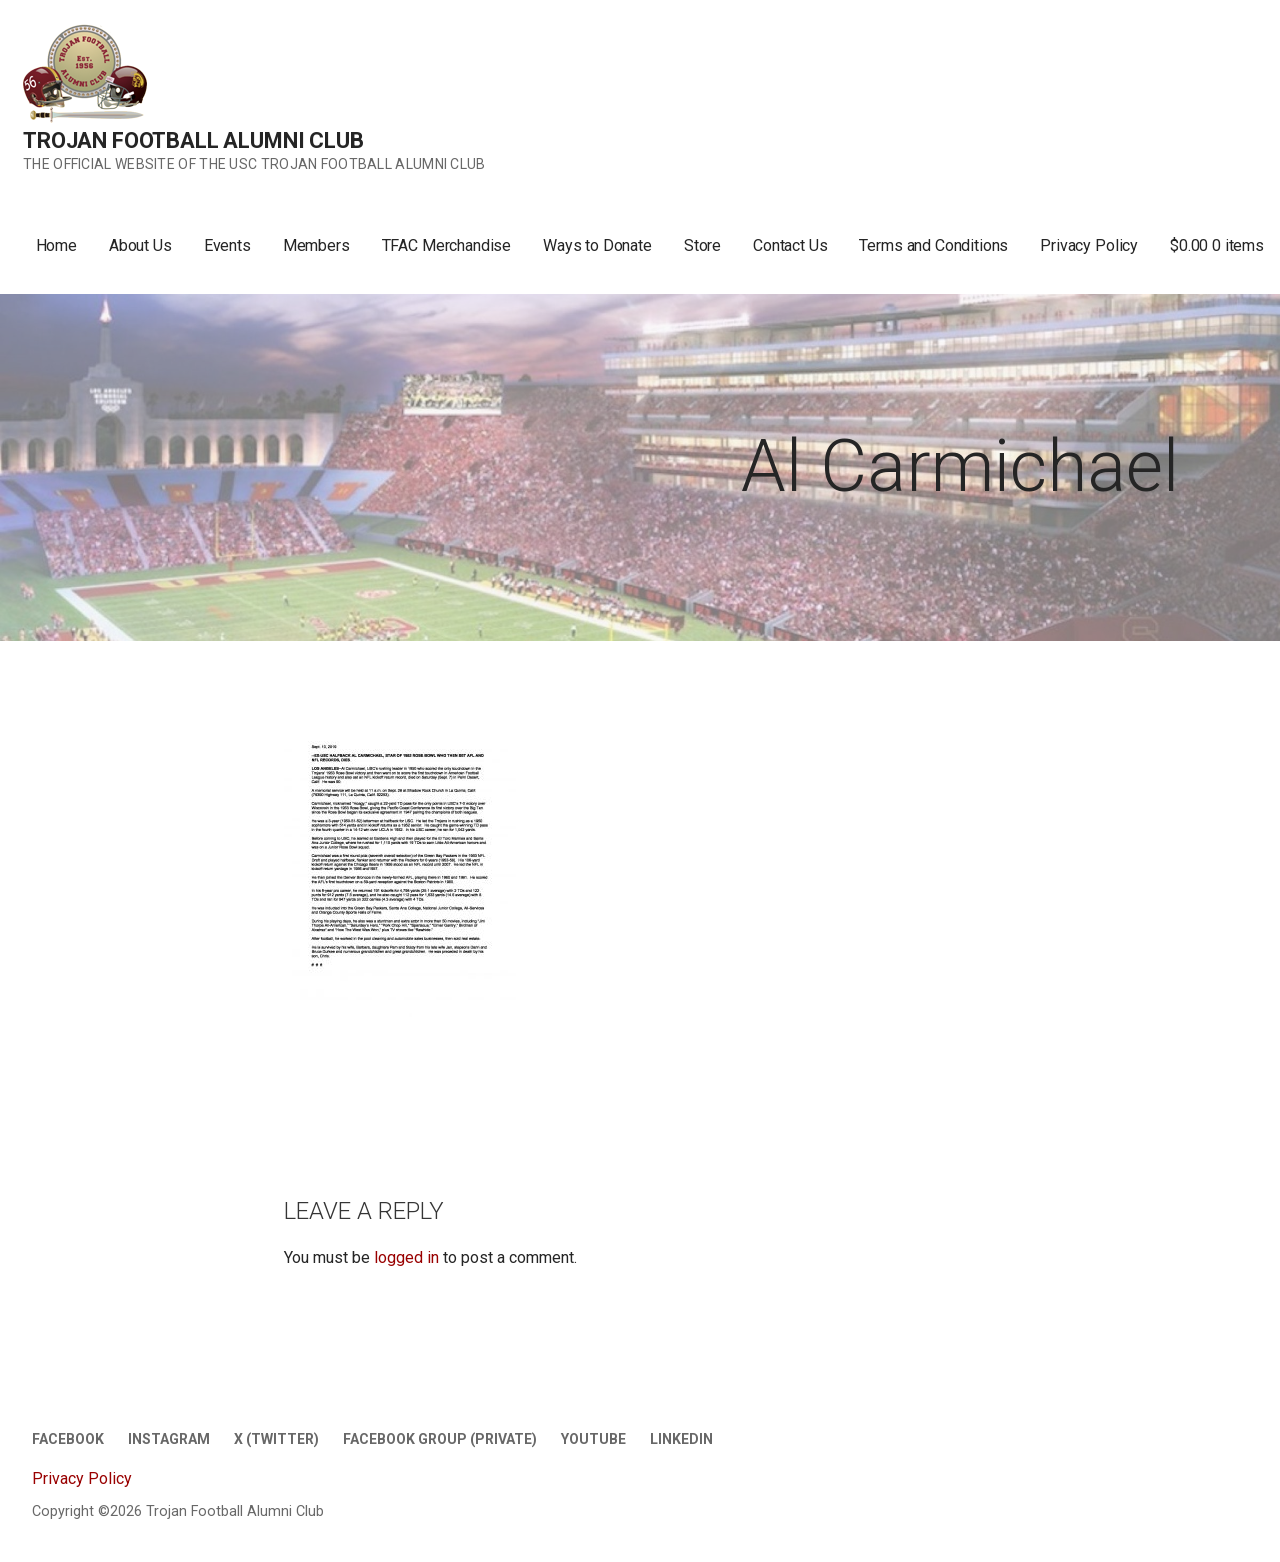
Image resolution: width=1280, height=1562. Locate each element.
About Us (140, 245)
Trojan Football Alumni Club (193, 140)
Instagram (169, 1439)
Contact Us (790, 245)
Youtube (593, 1439)
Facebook (68, 1439)
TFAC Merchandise (446, 245)
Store (702, 245)
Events (227, 245)
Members (316, 245)
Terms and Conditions (933, 245)
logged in (406, 1257)
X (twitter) (276, 1439)
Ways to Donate (597, 245)
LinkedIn (681, 1439)
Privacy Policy (1089, 245)
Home (56, 245)
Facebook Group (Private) (440, 1439)
